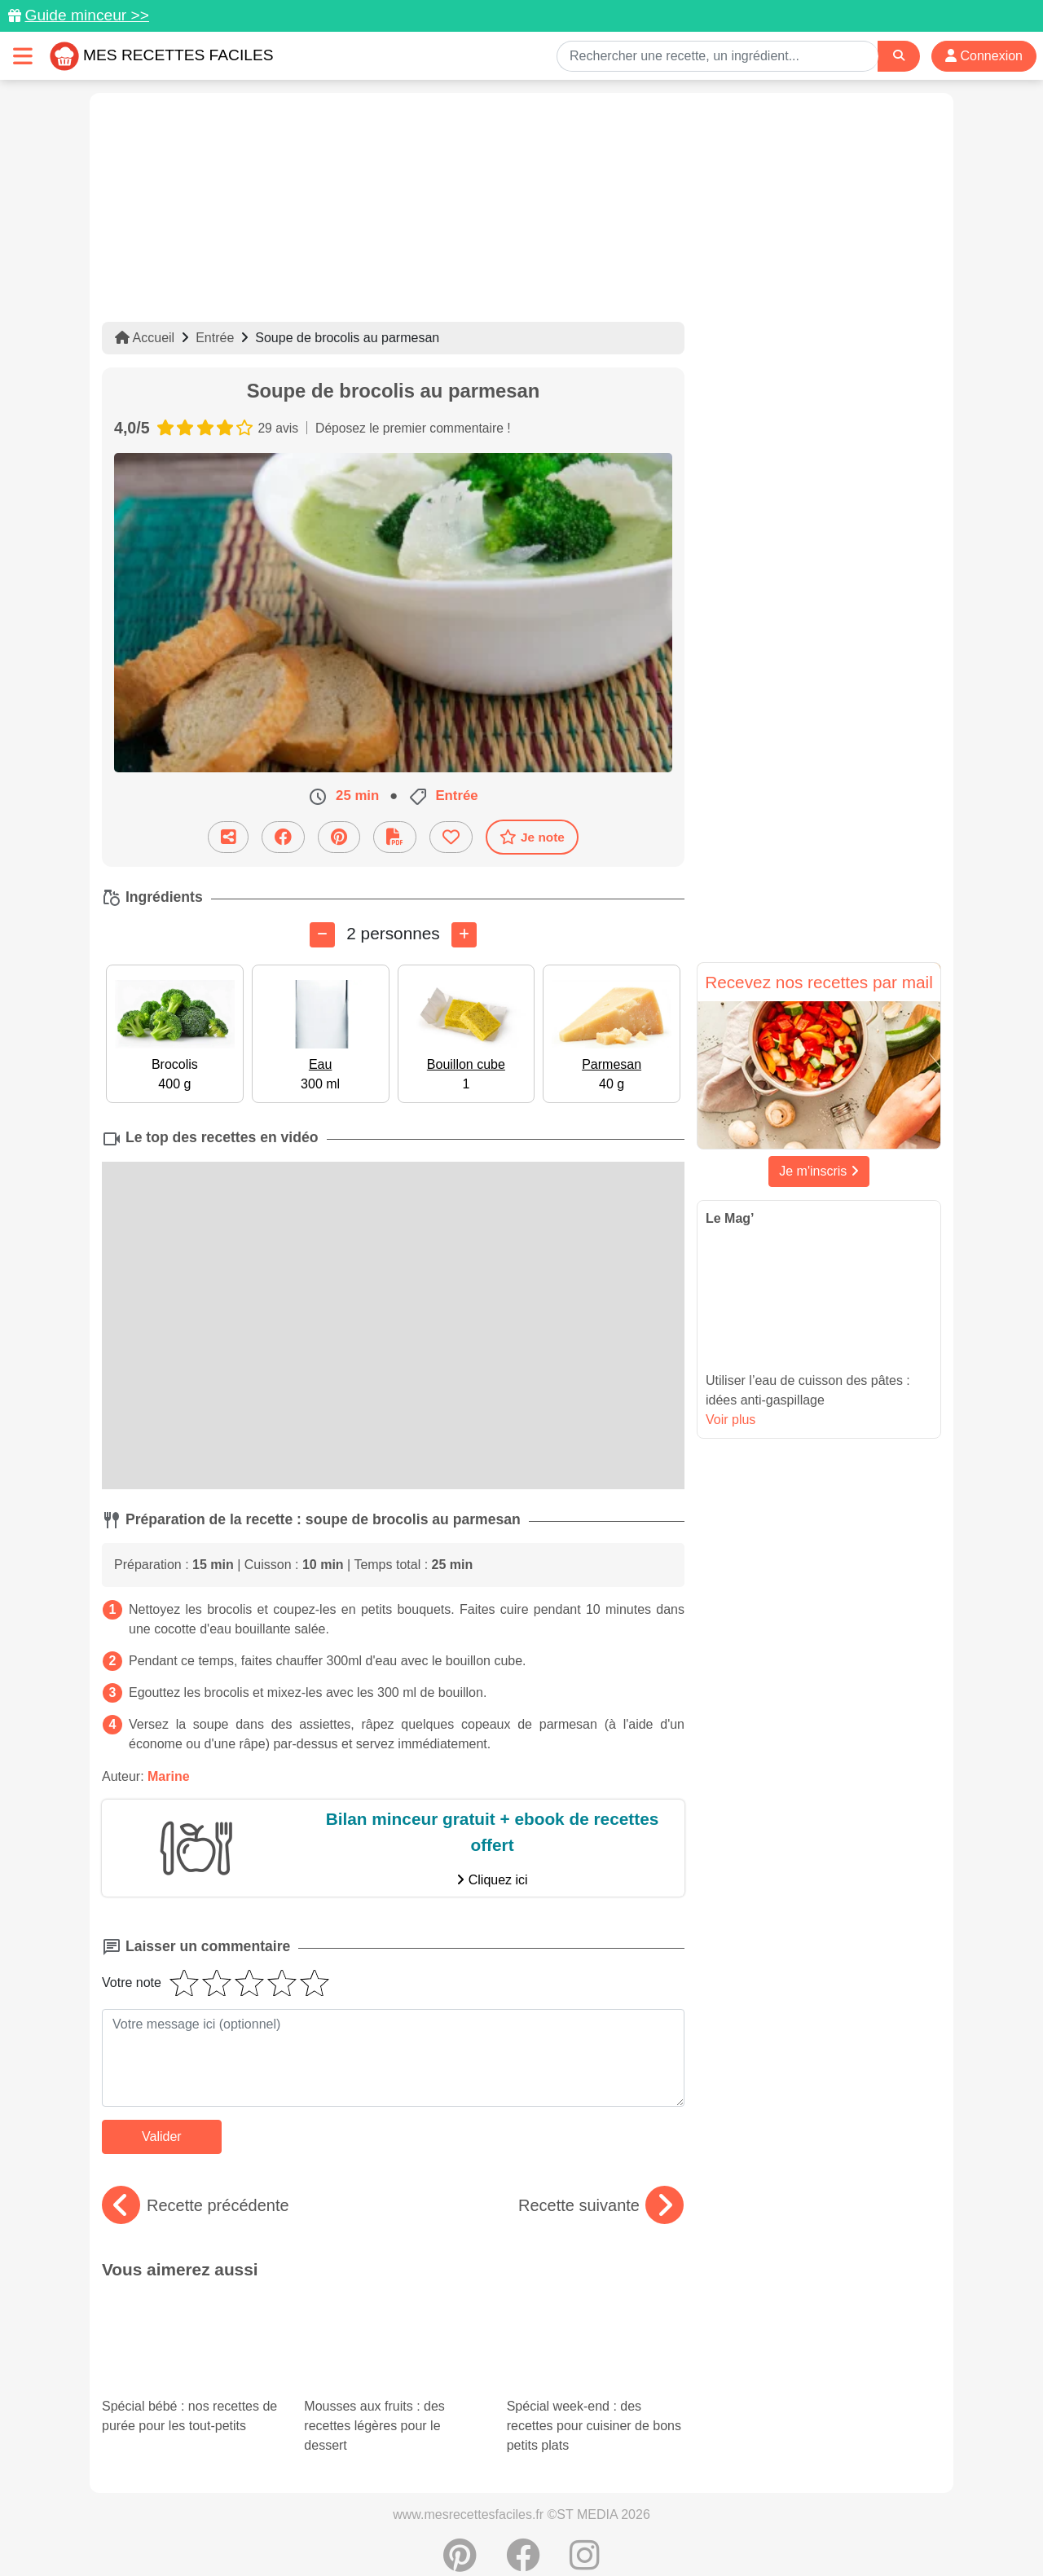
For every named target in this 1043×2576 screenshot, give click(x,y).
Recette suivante (601, 2205)
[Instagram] (585, 2481)
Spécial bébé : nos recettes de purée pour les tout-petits (190, 2338)
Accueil (144, 338)
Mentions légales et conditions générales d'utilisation (505, 2511)
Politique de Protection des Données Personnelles (787, 2511)
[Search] (899, 55)
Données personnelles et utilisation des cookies (228, 2511)
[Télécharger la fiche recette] (394, 836)
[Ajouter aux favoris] (451, 836)
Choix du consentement (536, 2528)
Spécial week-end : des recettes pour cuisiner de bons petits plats (594, 2324)
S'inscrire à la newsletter (680, 2528)
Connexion (984, 56)
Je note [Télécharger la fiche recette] (532, 836)
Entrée (215, 338)
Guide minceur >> (86, 15)
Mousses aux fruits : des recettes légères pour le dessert (390, 2324)
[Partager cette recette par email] (228, 836)
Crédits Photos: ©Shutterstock (376, 2528)
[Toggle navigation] (23, 56)
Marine (168, 1776)
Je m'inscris (819, 1171)
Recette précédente (195, 2205)
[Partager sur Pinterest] (339, 836)
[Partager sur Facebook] (283, 836)
